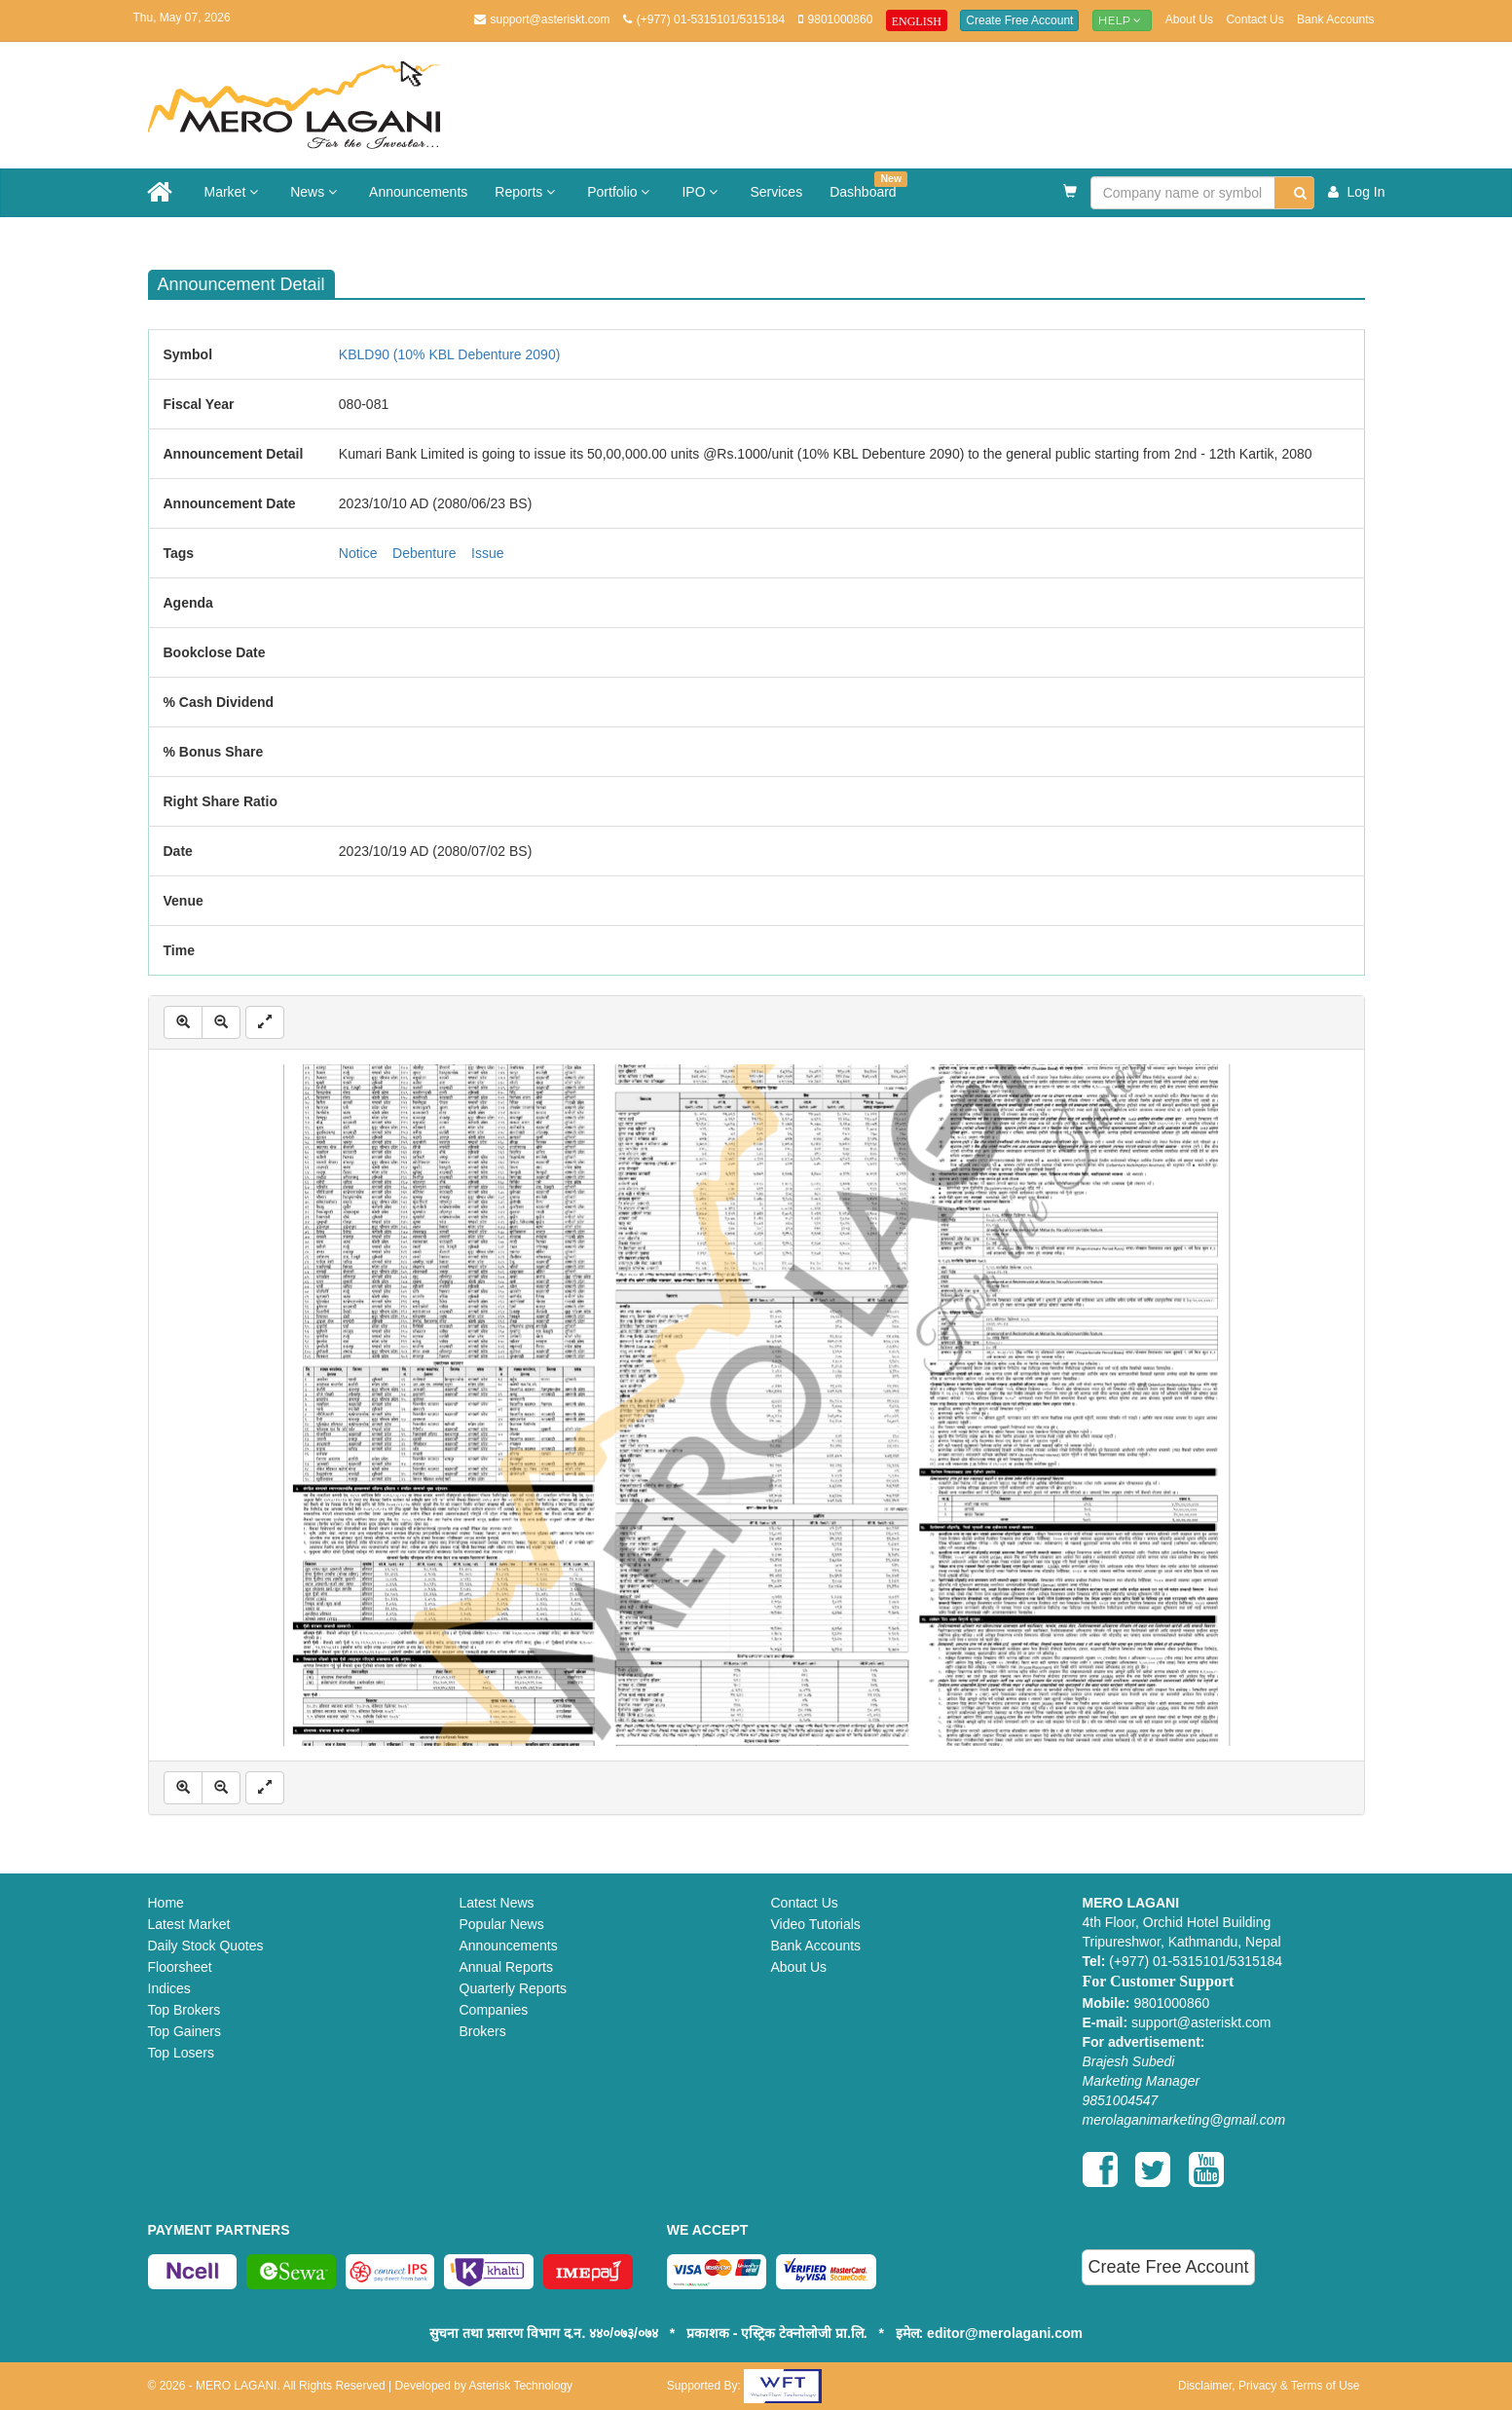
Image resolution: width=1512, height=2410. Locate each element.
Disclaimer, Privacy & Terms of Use (1269, 2385)
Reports (527, 192)
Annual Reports (507, 1967)
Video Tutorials (816, 1924)
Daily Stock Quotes (206, 1945)
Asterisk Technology (521, 2385)
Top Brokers (184, 2010)
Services (776, 192)
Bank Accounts (1335, 19)
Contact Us (1254, 19)
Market (234, 192)
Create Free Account (1019, 20)
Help (1122, 20)
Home (166, 1902)
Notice (358, 553)
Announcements (418, 192)
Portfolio (620, 192)
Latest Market (189, 1924)
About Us (1189, 19)
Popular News (502, 1924)
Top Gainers (184, 2031)
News (316, 192)
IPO (702, 192)
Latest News (497, 1902)
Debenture (424, 553)
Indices (169, 1988)
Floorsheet (180, 1967)
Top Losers (181, 2052)
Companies (494, 2010)
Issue (487, 553)
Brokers (483, 2031)
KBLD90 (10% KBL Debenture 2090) (450, 354)
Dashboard (868, 185)
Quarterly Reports (513, 1988)
